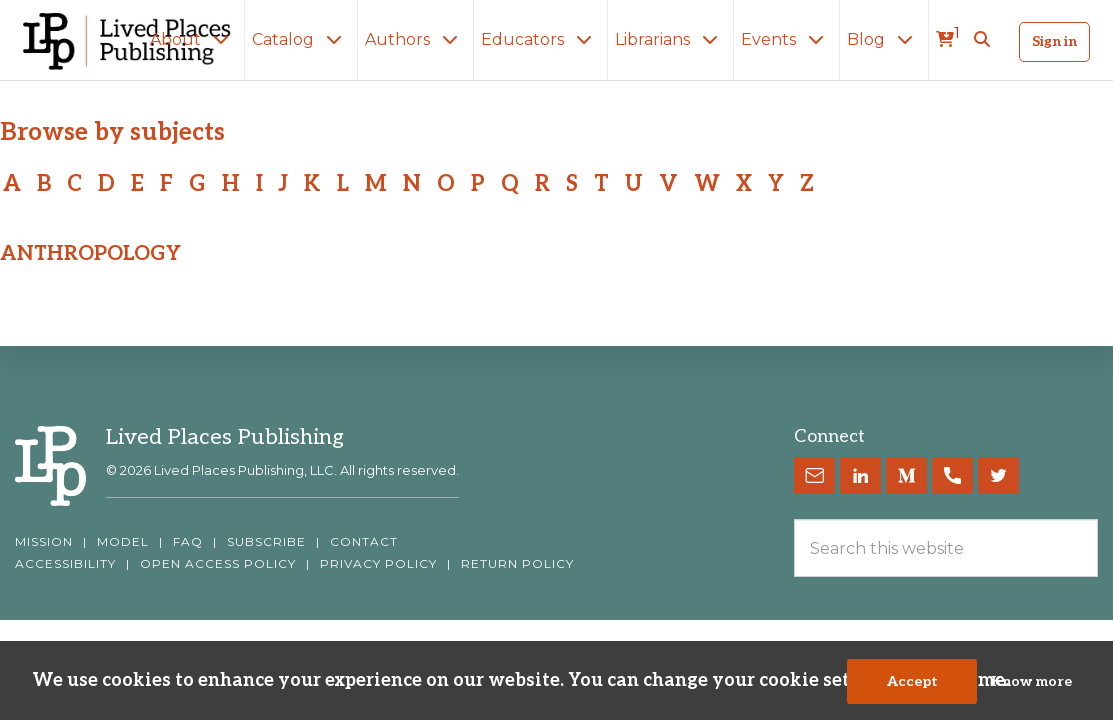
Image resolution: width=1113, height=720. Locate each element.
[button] (982, 40)
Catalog (301, 39)
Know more (1031, 681)
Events (786, 39)
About (193, 39)
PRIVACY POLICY (378, 564)
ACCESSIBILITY (65, 564)
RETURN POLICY (517, 564)
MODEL (123, 542)
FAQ (188, 542)
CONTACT (364, 542)
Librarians (670, 39)
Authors (415, 39)
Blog (884, 39)
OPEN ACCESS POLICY (218, 564)
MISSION (44, 542)
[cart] (948, 40)
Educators (540, 39)
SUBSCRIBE (266, 542)
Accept (912, 681)
